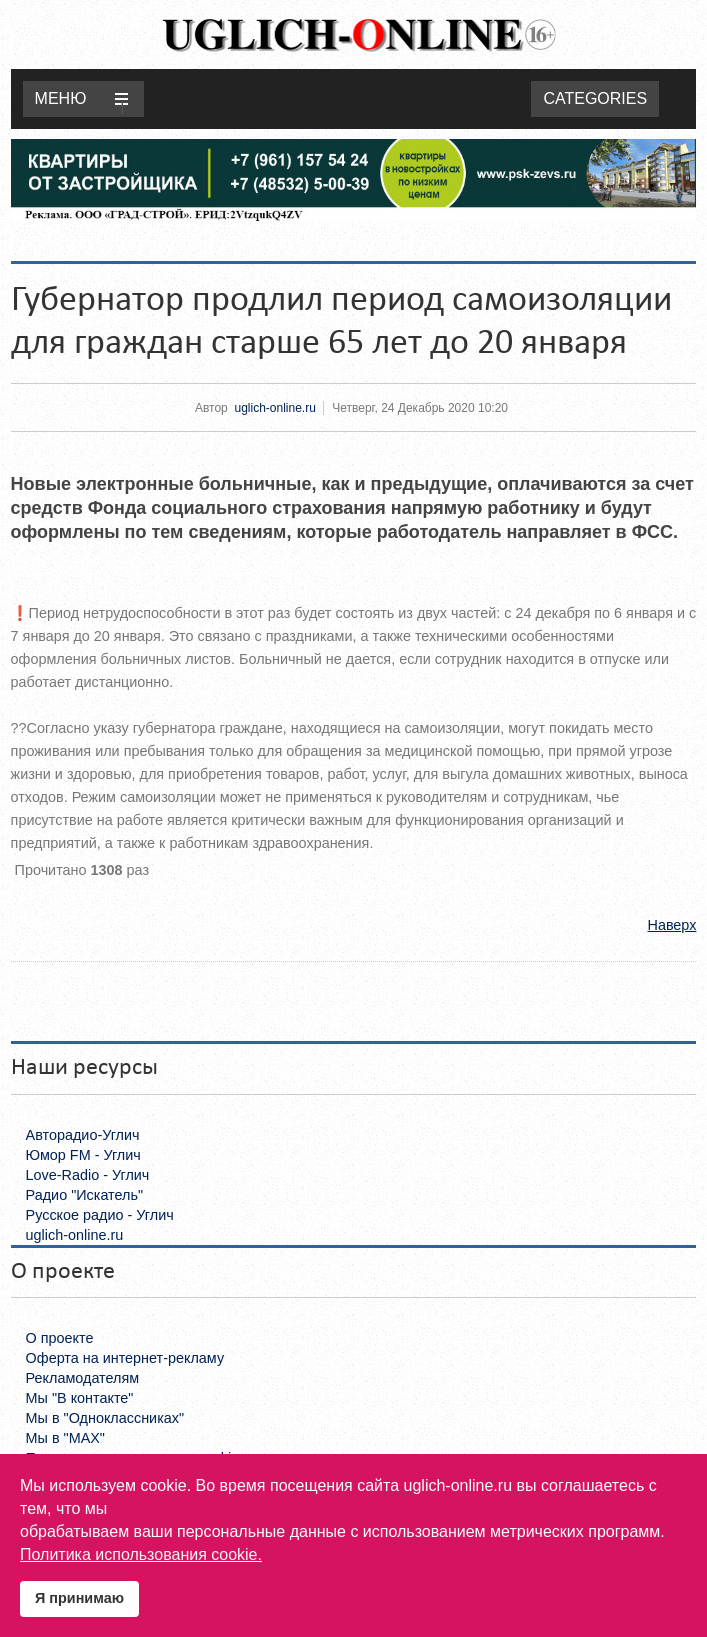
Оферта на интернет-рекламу (125, 1358)
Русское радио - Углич (100, 1215)
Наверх (671, 925)
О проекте (60, 1338)
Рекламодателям (83, 1378)
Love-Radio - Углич (88, 1175)
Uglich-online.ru (359, 34)
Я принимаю (79, 1598)
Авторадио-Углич (83, 1135)
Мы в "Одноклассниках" (105, 1418)
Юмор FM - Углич (83, 1155)
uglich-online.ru (274, 408)
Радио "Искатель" (84, 1195)
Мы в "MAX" (65, 1438)
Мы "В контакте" (80, 1398)
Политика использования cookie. (141, 1554)
